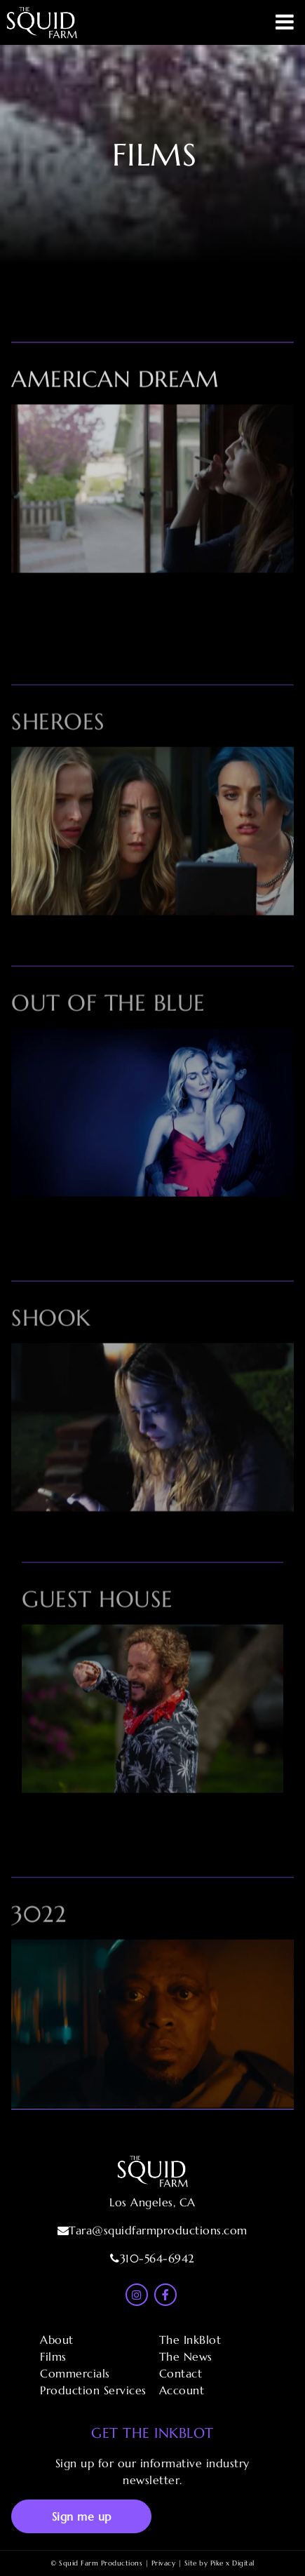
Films (53, 2356)
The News (185, 2356)
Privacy (163, 2563)
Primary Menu (285, 21)
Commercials (75, 2373)
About (57, 2340)
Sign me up (81, 2516)
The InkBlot (190, 2340)
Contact (181, 2373)
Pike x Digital (232, 2563)
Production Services (93, 2390)
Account (182, 2390)
